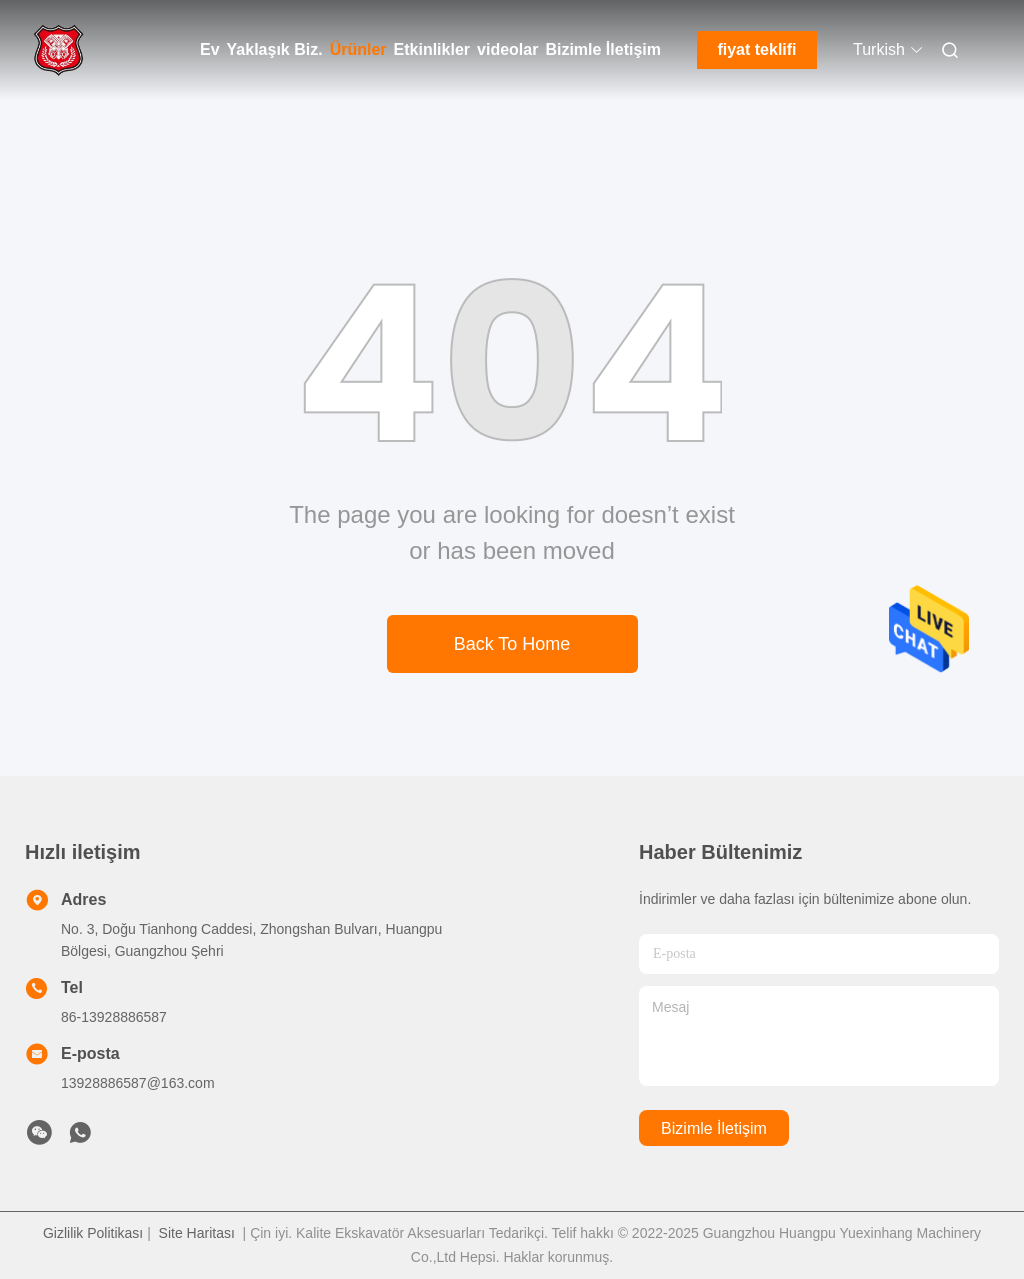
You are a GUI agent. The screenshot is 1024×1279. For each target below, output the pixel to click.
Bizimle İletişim (603, 49)
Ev (210, 49)
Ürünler (358, 49)
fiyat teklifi (756, 49)
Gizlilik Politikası (93, 1233)
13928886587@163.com (138, 1083)
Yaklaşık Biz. (275, 49)
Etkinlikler (432, 49)
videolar (507, 49)
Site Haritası (197, 1233)
